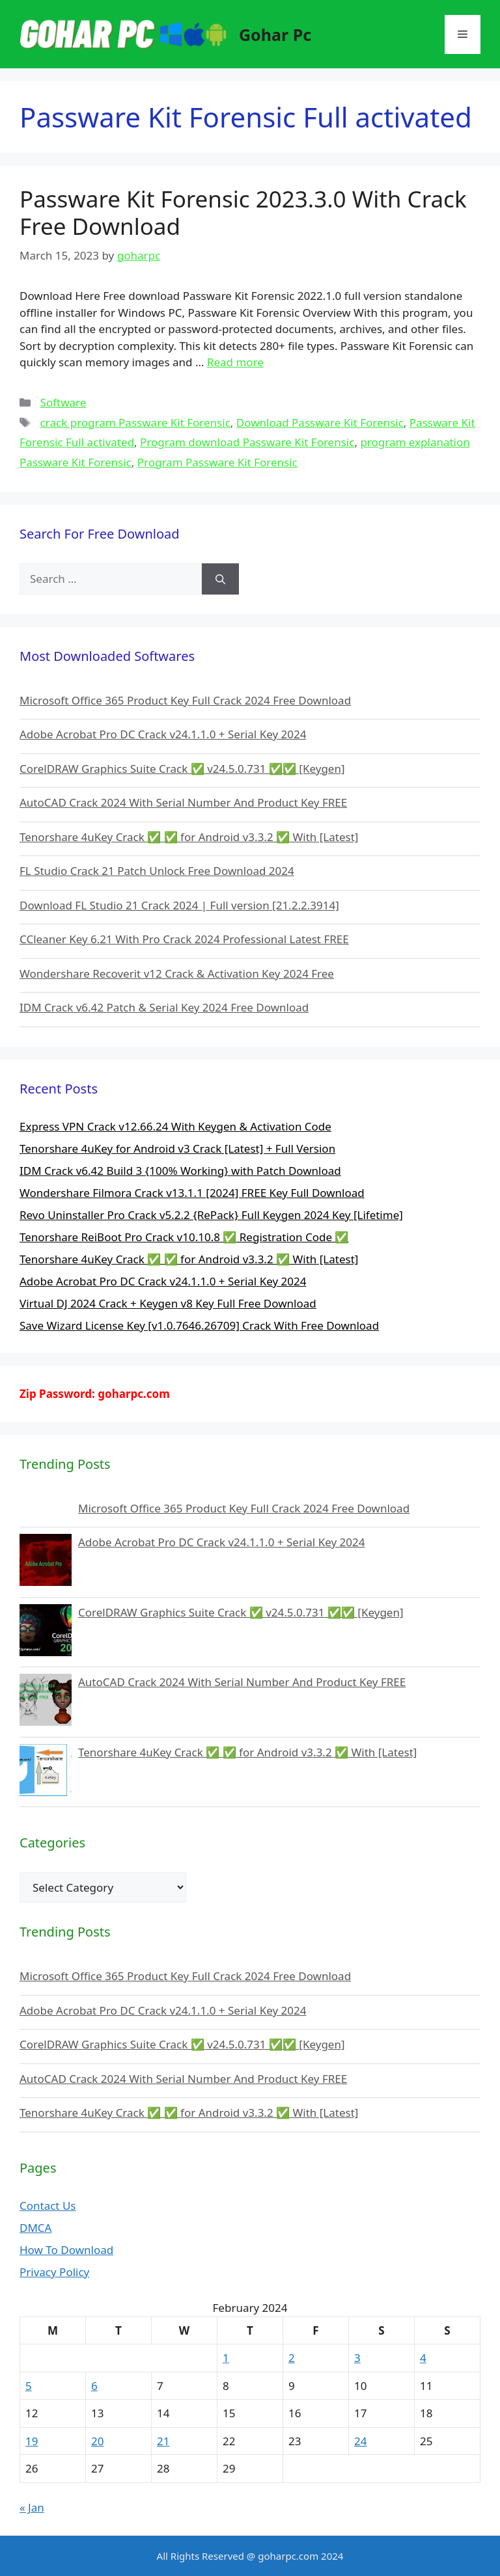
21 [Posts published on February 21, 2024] (163, 2441)
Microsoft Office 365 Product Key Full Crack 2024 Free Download (185, 700)
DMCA (35, 2227)
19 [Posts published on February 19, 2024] (31, 2441)
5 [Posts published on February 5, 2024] (28, 2385)
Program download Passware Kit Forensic (247, 442)
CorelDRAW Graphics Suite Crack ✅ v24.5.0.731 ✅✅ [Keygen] (182, 768)
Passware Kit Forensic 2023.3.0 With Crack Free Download (243, 212)
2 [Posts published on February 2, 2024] (291, 2357)
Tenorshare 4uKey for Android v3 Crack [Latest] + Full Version (177, 1148)
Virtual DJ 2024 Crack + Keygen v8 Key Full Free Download (168, 1303)
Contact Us (48, 2205)
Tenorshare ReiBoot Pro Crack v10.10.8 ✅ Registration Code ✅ (184, 1236)
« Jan (32, 2507)
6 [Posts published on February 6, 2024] (94, 2385)
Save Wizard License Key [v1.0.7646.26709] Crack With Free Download (199, 1325)
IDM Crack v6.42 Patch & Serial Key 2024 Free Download (164, 1007)
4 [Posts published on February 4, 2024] (423, 2357)
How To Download (66, 2249)
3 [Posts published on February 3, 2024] (357, 2357)
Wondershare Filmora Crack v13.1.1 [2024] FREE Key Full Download (192, 1192)
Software (63, 402)
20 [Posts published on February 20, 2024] (97, 2441)
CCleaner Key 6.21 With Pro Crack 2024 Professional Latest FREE (184, 939)
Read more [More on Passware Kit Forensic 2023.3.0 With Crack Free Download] (235, 362)
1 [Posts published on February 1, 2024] (226, 2357)
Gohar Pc (275, 34)
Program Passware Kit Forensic (217, 462)
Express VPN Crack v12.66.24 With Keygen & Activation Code (175, 1126)
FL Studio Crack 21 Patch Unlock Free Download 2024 (157, 870)
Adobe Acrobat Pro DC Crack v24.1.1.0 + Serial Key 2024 (163, 734)
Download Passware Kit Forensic (320, 422)
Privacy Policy (54, 2271)
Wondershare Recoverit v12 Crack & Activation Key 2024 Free (177, 973)
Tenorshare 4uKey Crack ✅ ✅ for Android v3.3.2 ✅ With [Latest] (189, 836)
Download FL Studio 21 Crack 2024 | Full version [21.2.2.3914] (179, 905)
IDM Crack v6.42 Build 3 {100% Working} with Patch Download (180, 1170)
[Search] (220, 579)
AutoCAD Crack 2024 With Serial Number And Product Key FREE (183, 802)
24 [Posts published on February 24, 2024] (360, 2441)
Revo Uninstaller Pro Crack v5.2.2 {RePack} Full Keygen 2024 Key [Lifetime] (211, 1214)
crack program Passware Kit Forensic (135, 422)
